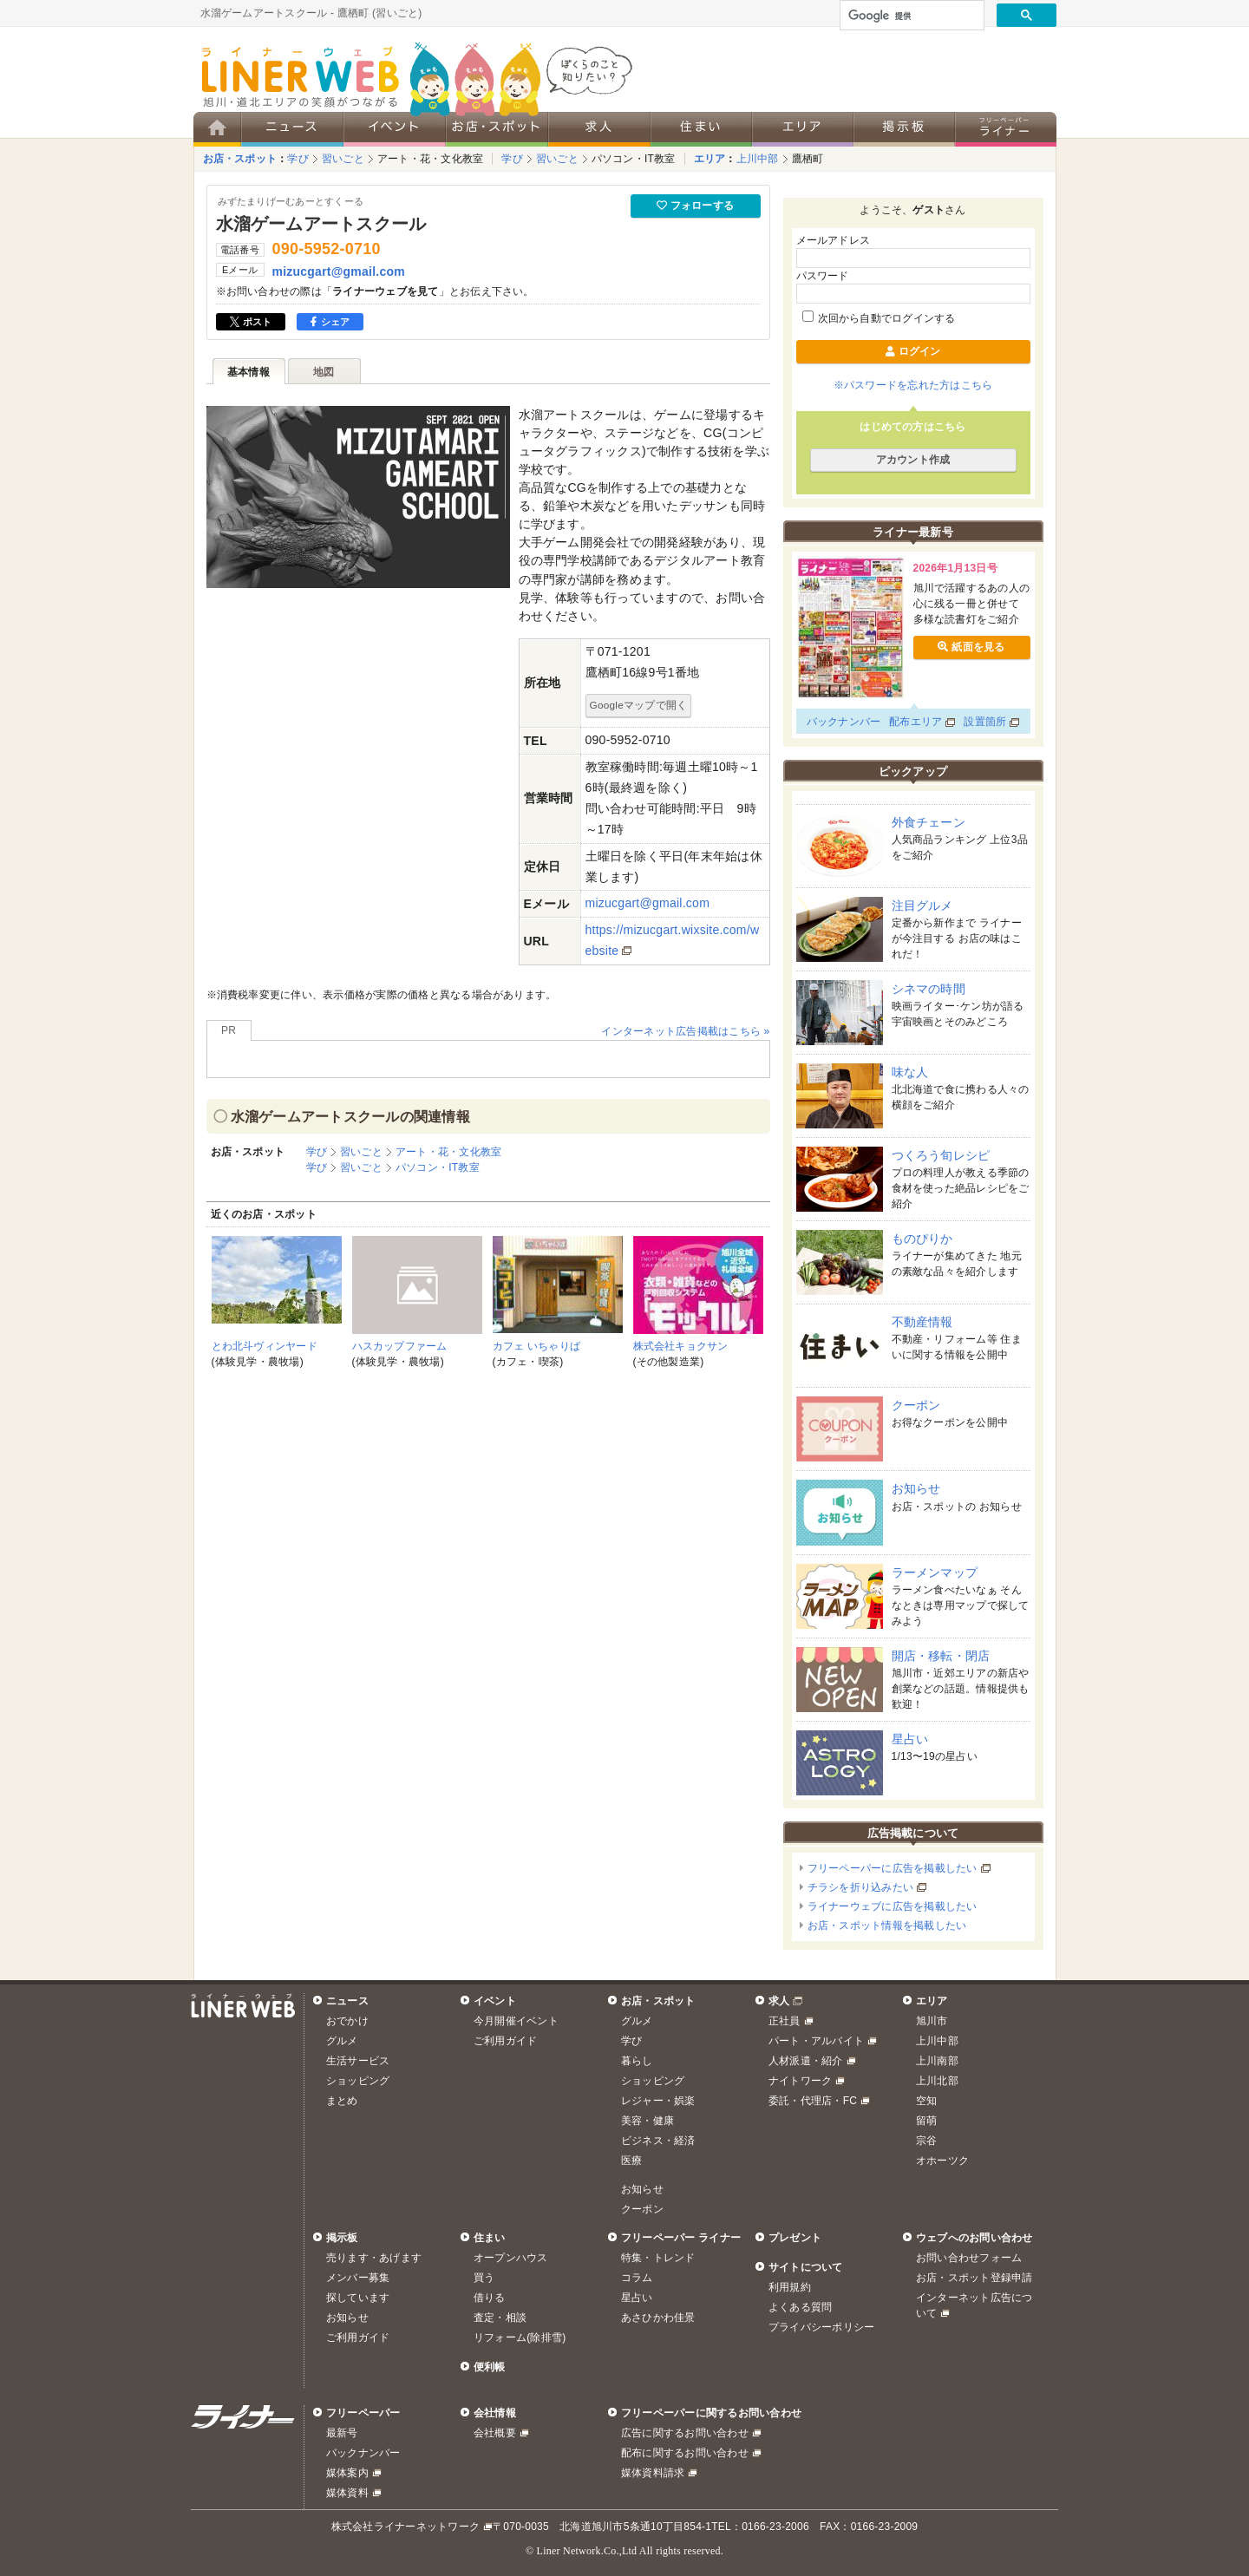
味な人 (910, 1072)
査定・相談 (500, 2317)
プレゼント (794, 2238)
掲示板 (342, 2238)
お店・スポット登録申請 (974, 2278)
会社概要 (495, 2433)
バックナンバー (844, 722)
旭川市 (932, 2021)
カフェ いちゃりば (537, 1346)
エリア (710, 159)
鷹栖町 (808, 159)
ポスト (251, 322)
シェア (330, 322)
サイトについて (805, 2267)
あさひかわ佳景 (658, 2317)
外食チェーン (928, 822)
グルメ (342, 2041)
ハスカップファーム (400, 1346)
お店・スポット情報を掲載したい (887, 1925)
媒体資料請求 (652, 2473)
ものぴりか (922, 1239)
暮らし (637, 2061)
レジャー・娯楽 (658, 2101)
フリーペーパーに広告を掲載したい (893, 1868)
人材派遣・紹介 (805, 2061)
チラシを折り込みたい (860, 1887)
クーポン (916, 1405)
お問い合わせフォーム (969, 2258)
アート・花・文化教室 (430, 159)
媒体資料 (347, 2493)
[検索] (910, 15)
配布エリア (915, 722)
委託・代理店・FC (812, 2101)
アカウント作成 (913, 460)
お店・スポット (240, 159)
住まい (490, 2238)
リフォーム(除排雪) (520, 2337)
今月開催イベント (516, 2021)
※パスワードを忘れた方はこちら (913, 385)
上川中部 (757, 159)
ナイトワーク (800, 2081)
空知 (926, 2101)
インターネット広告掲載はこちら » (685, 1031)
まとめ (342, 2101)
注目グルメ (922, 905)
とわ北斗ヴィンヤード (264, 1346)
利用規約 (789, 2287)
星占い (910, 1739)
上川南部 (937, 2061)
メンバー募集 (357, 2278)
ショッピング (357, 2081)
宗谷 (926, 2141)
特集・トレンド (658, 2258)
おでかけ (347, 2021)
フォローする (695, 205)
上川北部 (937, 2081)
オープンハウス (511, 2258)
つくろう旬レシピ (941, 1155)
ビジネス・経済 (658, 2141)
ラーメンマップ (935, 1572)
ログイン (912, 351)
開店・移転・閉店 (941, 1656)
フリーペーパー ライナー (681, 2238)
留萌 (926, 2121)
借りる (490, 2298)
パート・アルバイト (816, 2041)
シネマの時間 (928, 989)
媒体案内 (347, 2473)
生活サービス (357, 2061)
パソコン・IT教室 (634, 159)
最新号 (342, 2433)
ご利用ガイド (505, 2041)
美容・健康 (647, 2121)
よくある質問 (800, 2307)
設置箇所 (985, 722)
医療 (631, 2160)
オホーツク (942, 2160)
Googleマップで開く (639, 704)
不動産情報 (922, 1322)
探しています (357, 2298)
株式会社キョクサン (681, 1346)
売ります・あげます (374, 2258)
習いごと (343, 159)
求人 (778, 2001)
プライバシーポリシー (821, 2327)
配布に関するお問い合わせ (685, 2453)
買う (484, 2278)
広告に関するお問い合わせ (685, 2433)
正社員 (784, 2021)
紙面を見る (971, 647)
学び (297, 159)
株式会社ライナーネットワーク (405, 2526)
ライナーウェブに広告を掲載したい (893, 1906)
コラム (637, 2278)
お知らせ (916, 1488)
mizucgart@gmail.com (338, 271)
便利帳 (490, 2367)
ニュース (347, 2001)
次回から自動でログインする (879, 318)
